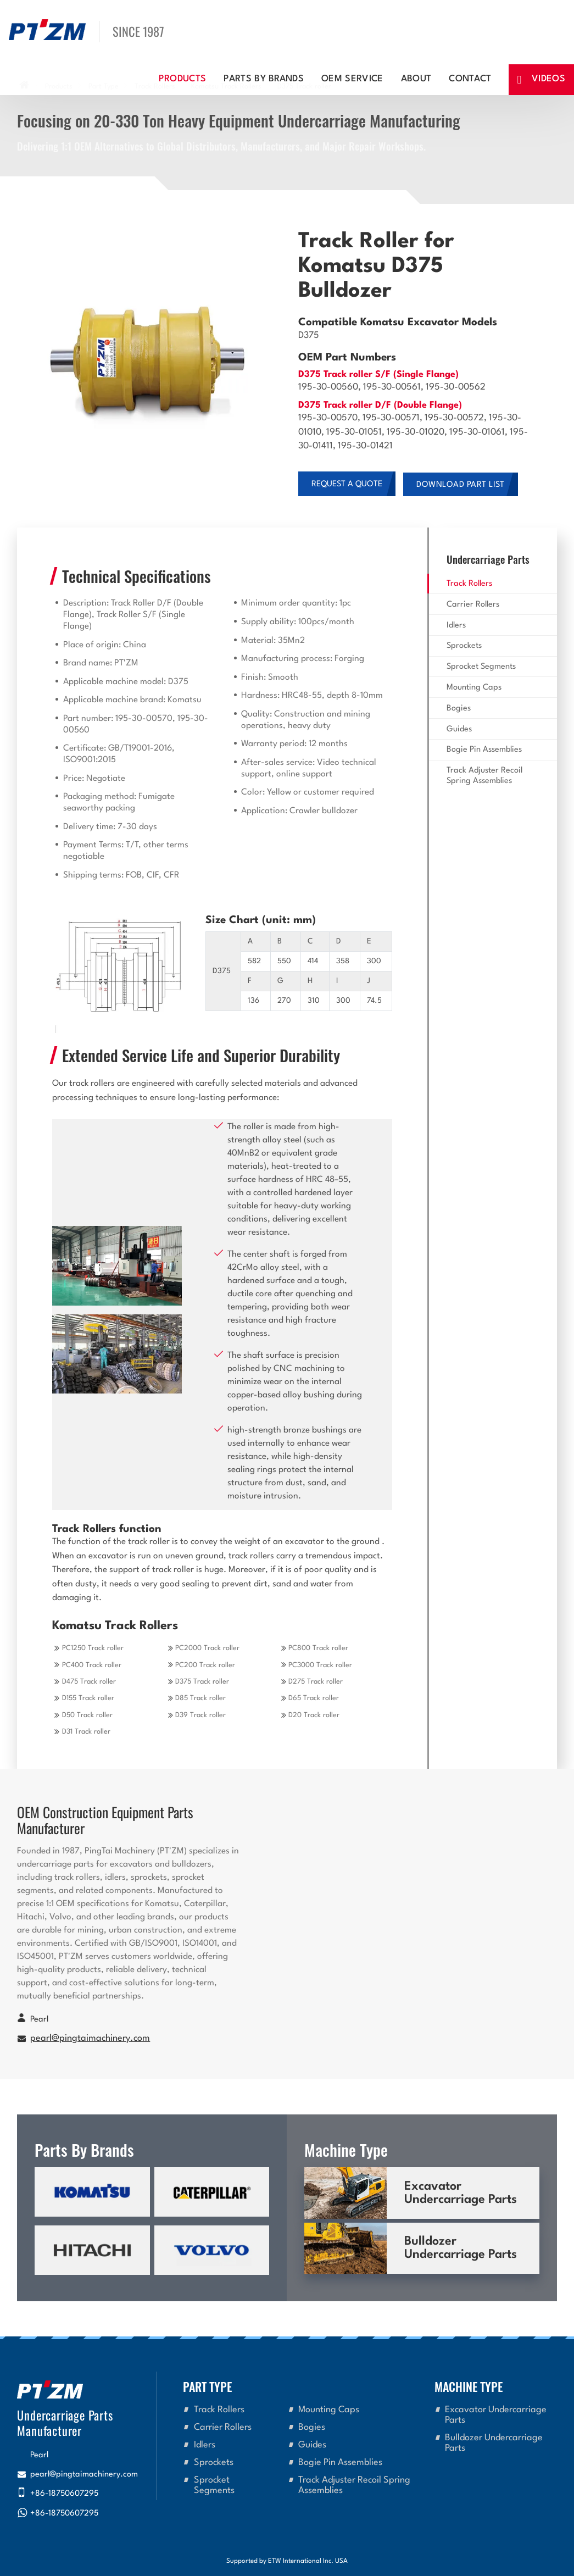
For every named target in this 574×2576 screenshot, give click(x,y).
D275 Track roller (315, 1681)
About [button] (416, 79)
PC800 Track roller (318, 1648)
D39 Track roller (200, 1715)
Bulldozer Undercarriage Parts (460, 2248)
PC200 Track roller (205, 1665)
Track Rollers (469, 584)
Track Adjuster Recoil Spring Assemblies (484, 776)
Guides (459, 729)
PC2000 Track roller (207, 1648)
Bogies (459, 708)
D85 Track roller (200, 1698)
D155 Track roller (88, 1698)
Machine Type (468, 2386)
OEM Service (352, 79)
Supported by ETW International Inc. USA (287, 2561)
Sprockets (464, 646)
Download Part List (460, 485)
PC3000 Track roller (320, 1665)
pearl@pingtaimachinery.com (90, 2038)
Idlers (456, 625)
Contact (470, 79)
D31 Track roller (86, 1731)
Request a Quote (346, 484)
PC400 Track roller (91, 1665)
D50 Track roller (87, 1715)
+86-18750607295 (64, 2494)
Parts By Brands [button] (264, 79)
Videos (548, 79)
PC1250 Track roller (93, 1648)
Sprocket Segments (481, 667)
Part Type (207, 2386)
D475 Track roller (89, 1681)
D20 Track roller (313, 1715)
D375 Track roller (202, 1681)
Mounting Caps (474, 688)
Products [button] (183, 79)
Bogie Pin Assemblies (484, 750)
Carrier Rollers (473, 605)
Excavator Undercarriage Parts (460, 2193)
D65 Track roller (313, 1698)
